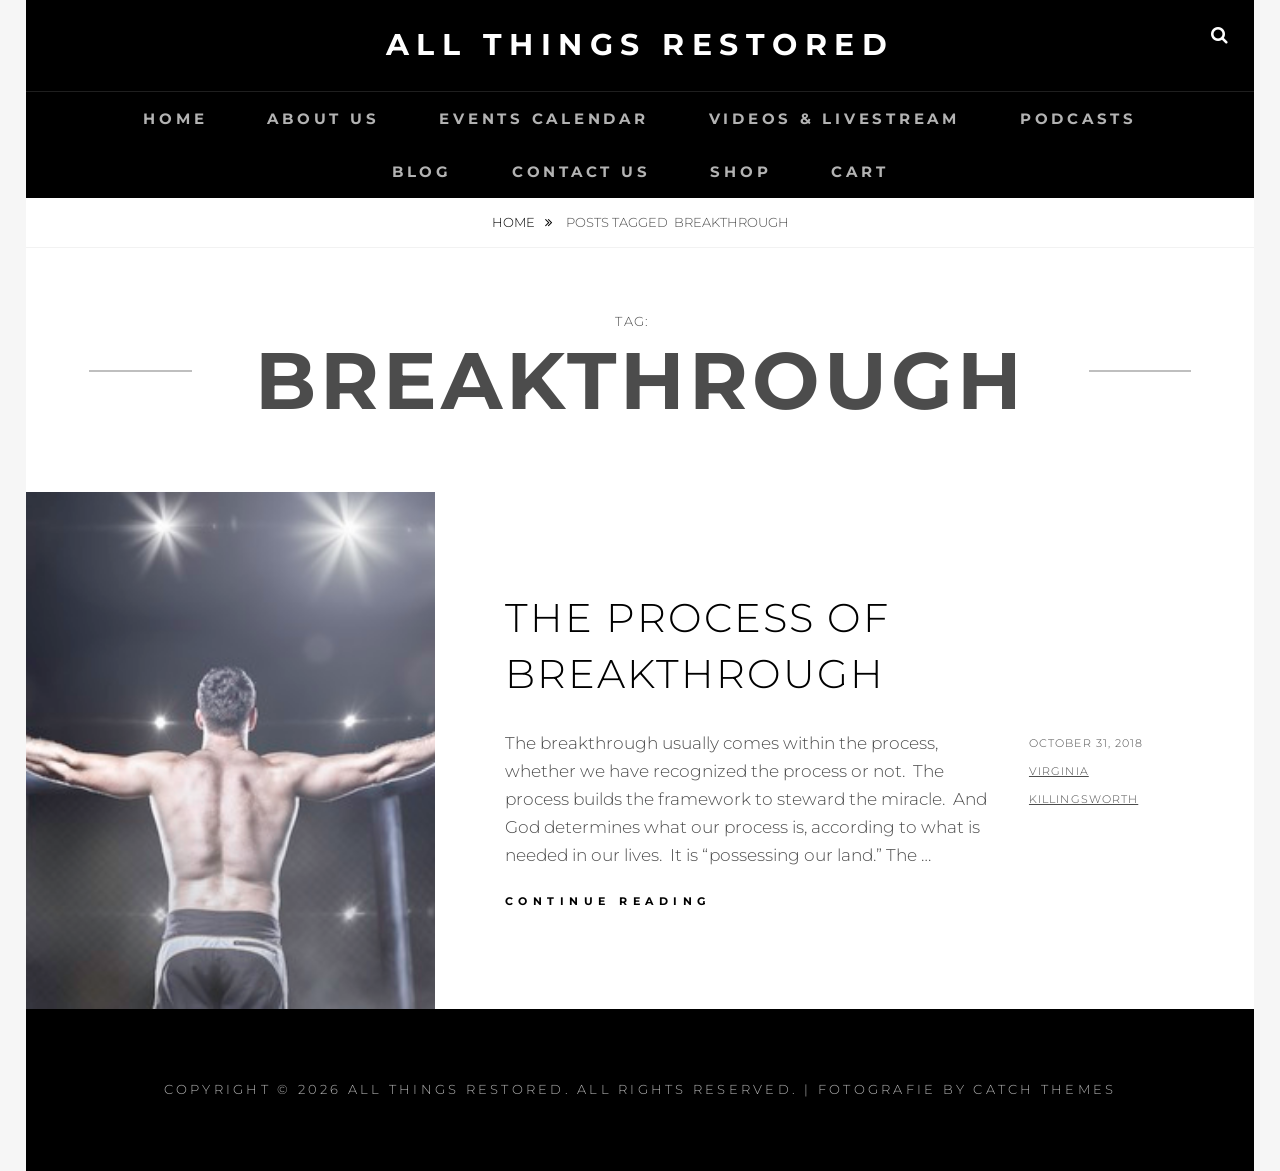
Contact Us (581, 171)
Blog (422, 171)
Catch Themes (1044, 1089)
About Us (323, 118)
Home (175, 118)
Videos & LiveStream (834, 118)
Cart (859, 171)
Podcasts (1078, 118)
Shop (740, 171)
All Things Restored (640, 44)
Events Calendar (543, 118)
